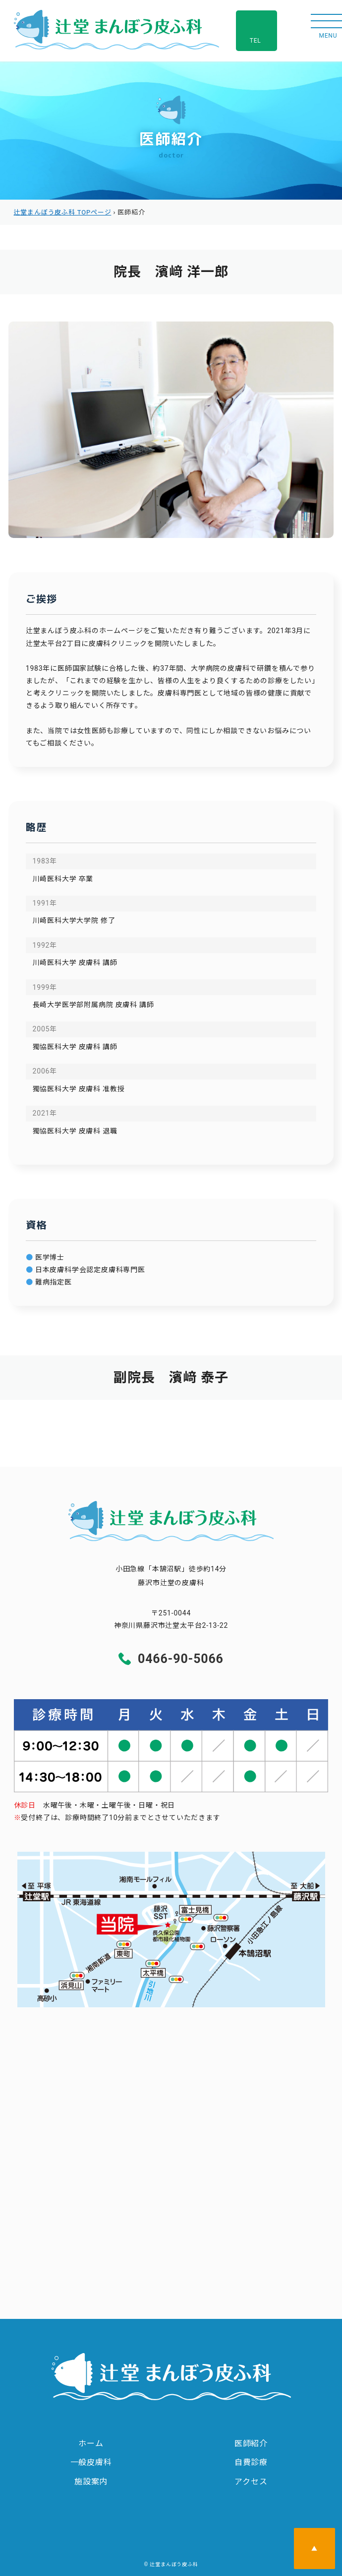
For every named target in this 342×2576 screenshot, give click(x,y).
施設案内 (91, 2481)
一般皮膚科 (91, 2462)
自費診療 (251, 2462)
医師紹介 (251, 2443)
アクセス (250, 2481)
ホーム (90, 2443)
